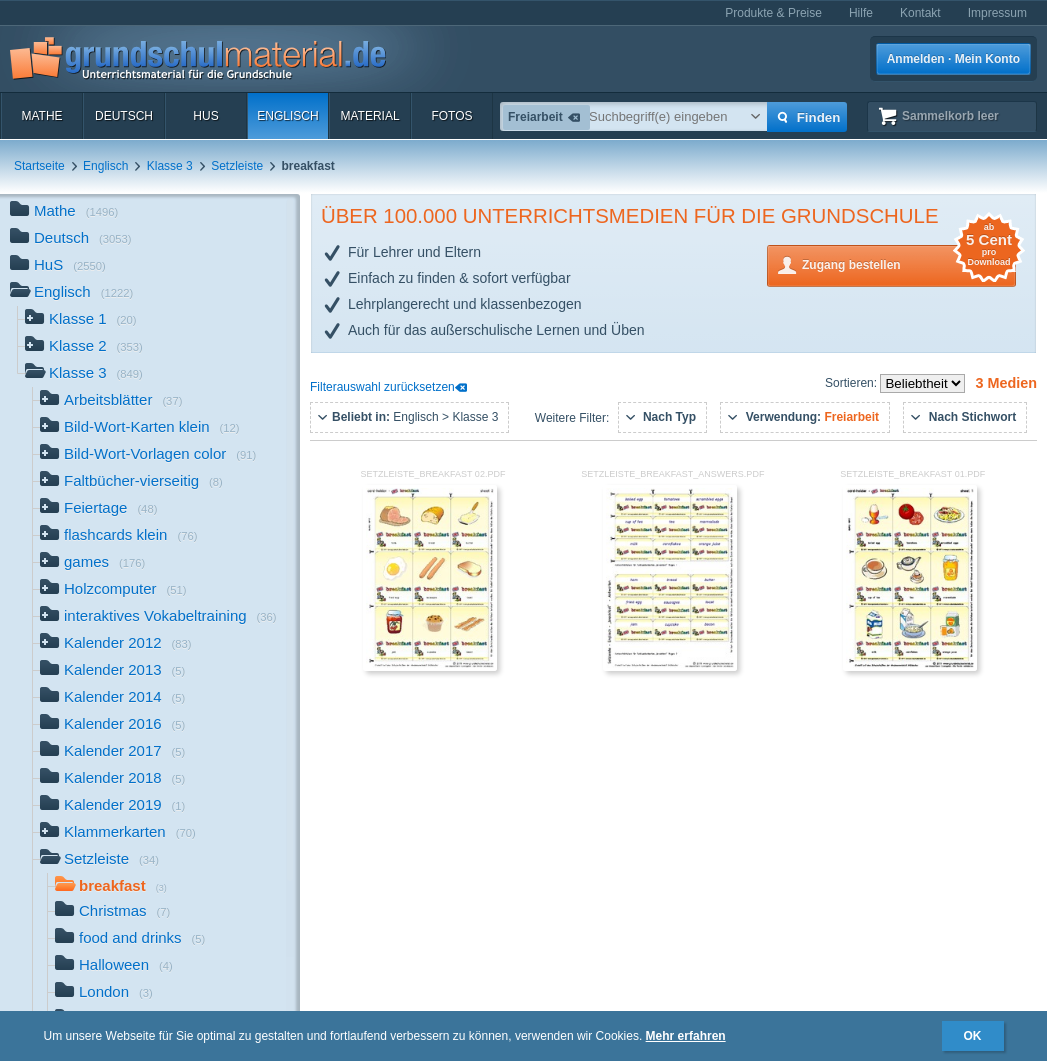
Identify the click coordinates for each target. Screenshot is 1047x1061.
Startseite (39, 166)
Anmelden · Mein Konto (953, 59)
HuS (205, 116)
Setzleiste (237, 166)
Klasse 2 (84, 347)
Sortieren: (852, 383)
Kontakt (920, 13)
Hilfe (861, 13)
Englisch (287, 116)
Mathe (41, 116)
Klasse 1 (81, 320)
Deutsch (124, 116)
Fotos (451, 116)
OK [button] (973, 1036)
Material (369, 116)
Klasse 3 (170, 166)
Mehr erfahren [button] (686, 1036)
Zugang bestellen (909, 263)
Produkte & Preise (773, 13)
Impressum (997, 13)
